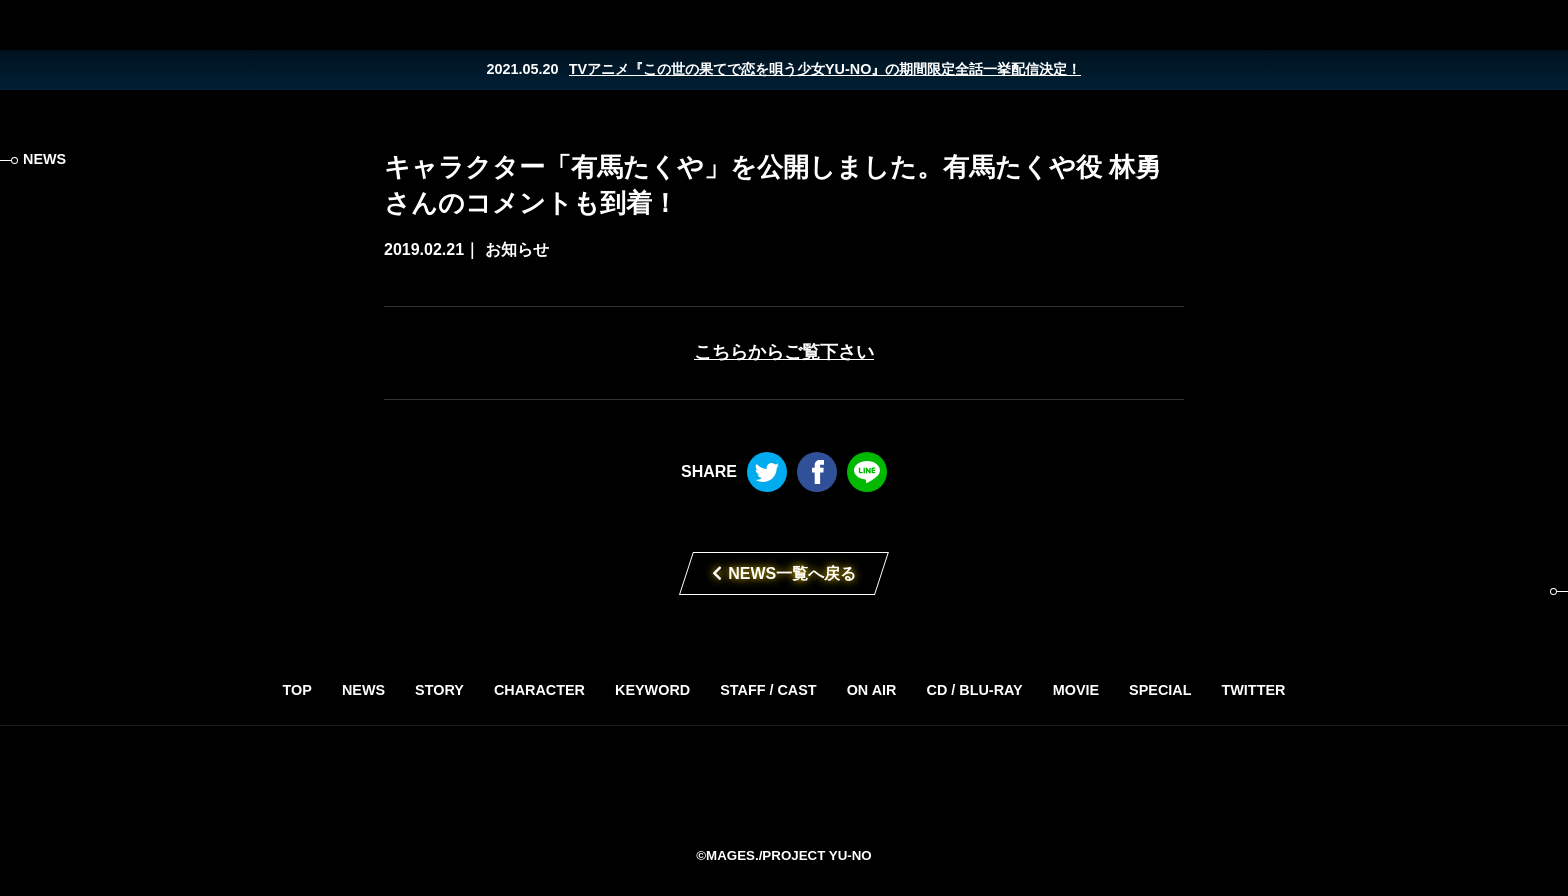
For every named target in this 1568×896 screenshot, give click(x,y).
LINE (1538, 25)
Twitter (1458, 25)
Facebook (1498, 25)
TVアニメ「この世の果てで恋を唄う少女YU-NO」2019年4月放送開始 (784, 785)
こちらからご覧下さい (784, 352)
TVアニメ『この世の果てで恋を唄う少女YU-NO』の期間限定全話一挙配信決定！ (825, 69)
